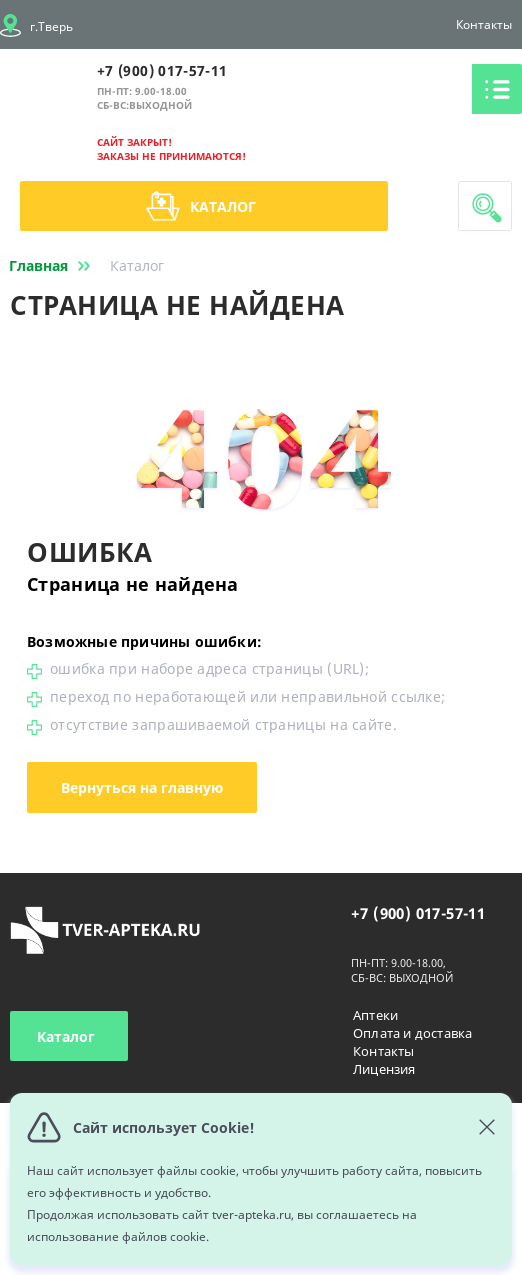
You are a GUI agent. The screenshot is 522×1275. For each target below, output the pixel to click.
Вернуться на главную (142, 787)
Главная (53, 265)
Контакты (484, 24)
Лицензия (384, 1069)
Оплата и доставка (412, 1033)
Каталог (201, 206)
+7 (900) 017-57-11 (162, 70)
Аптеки (375, 1015)
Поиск (487, 208)
